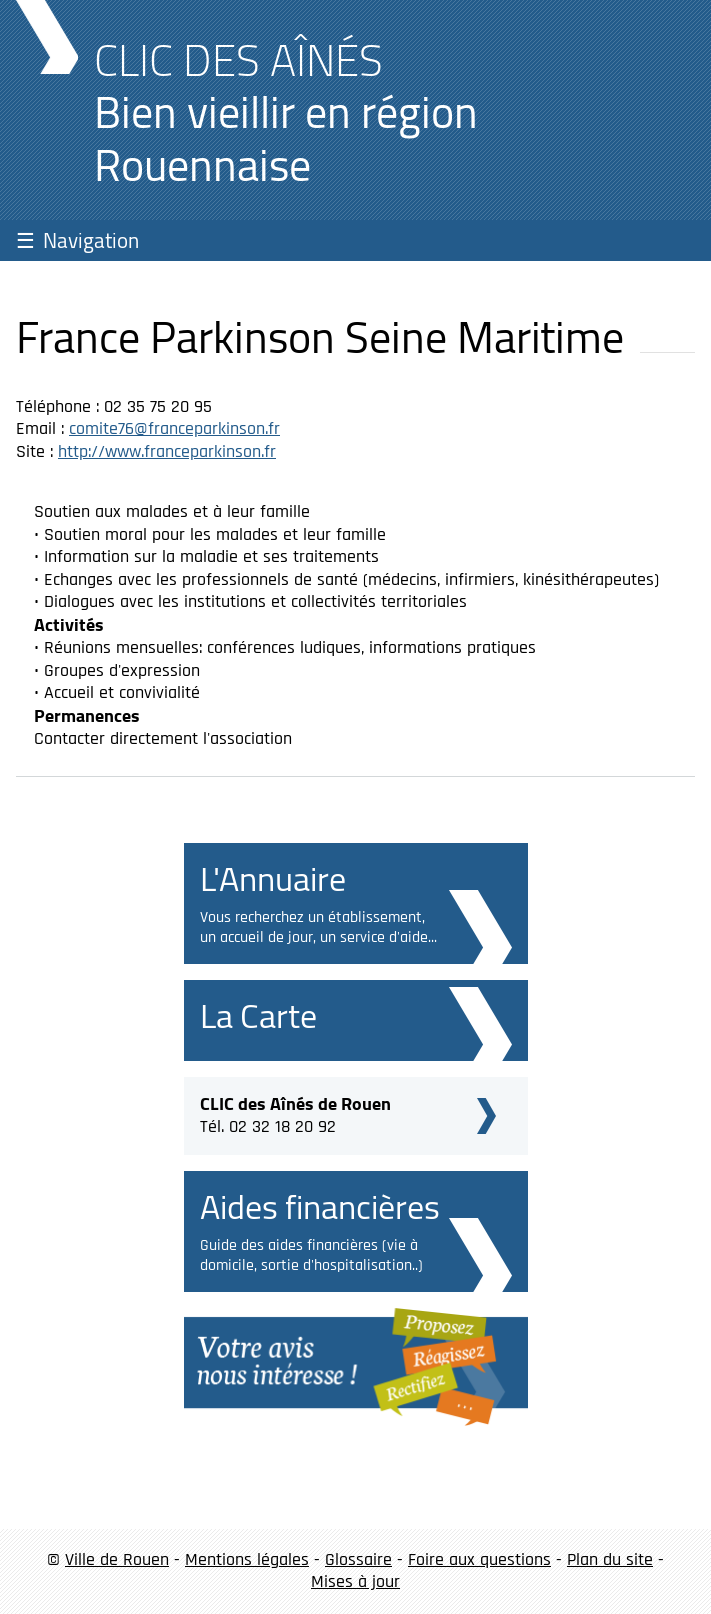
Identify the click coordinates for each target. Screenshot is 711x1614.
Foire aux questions (479, 1559)
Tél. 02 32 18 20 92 (295, 1113)
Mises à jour (355, 1581)
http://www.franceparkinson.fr (167, 451)
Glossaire (358, 1559)
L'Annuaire (273, 878)
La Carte (258, 1015)
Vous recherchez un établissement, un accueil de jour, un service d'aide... (318, 927)
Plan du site (610, 1559)
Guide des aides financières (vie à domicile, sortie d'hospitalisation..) (311, 1255)
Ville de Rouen (117, 1559)
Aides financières (320, 1206)
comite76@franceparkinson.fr (174, 428)
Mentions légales (247, 1559)
